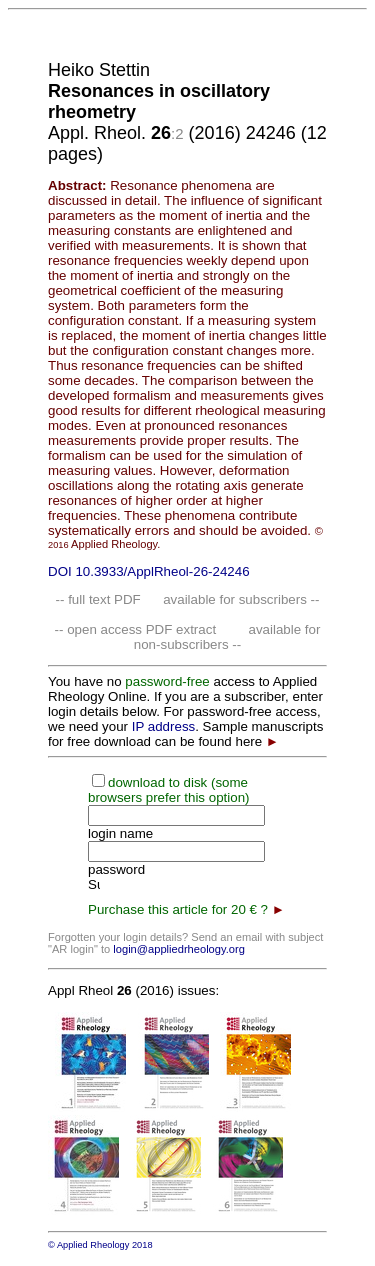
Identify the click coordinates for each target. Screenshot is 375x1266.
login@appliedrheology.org (179, 949)
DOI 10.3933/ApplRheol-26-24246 (149, 571)
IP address (163, 726)
